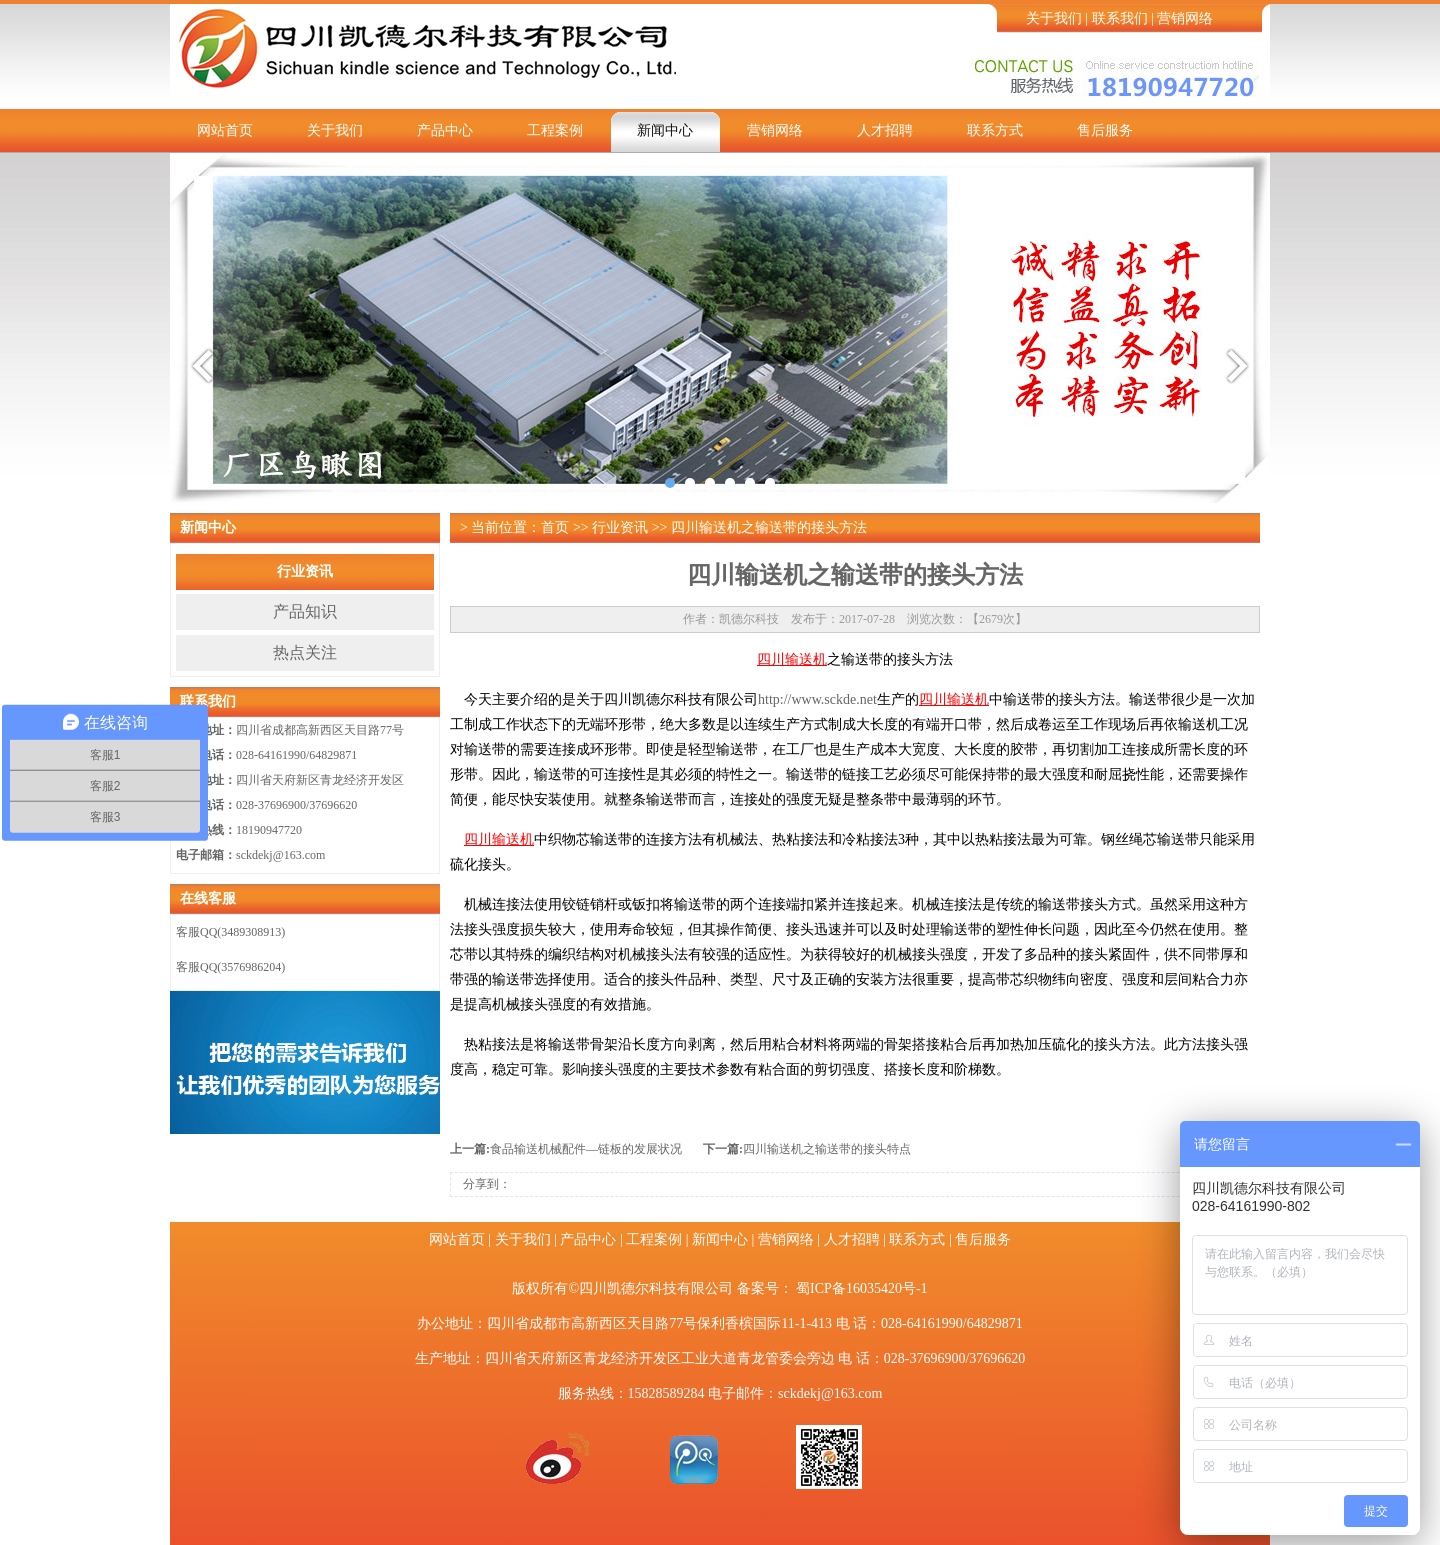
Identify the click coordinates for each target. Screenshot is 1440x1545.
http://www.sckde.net (817, 699)
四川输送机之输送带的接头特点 (827, 1149)
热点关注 (305, 652)
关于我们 (1054, 18)
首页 (555, 527)
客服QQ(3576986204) (230, 967)
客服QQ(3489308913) (230, 932)
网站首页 (225, 130)
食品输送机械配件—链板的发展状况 (586, 1149)
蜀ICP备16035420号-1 (861, 1288)
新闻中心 (665, 130)
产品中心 (445, 130)
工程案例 (555, 130)
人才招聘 (885, 130)
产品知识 (305, 611)
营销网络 (1185, 18)
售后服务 (1105, 130)
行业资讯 (305, 571)
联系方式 (995, 130)
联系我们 (1120, 18)
